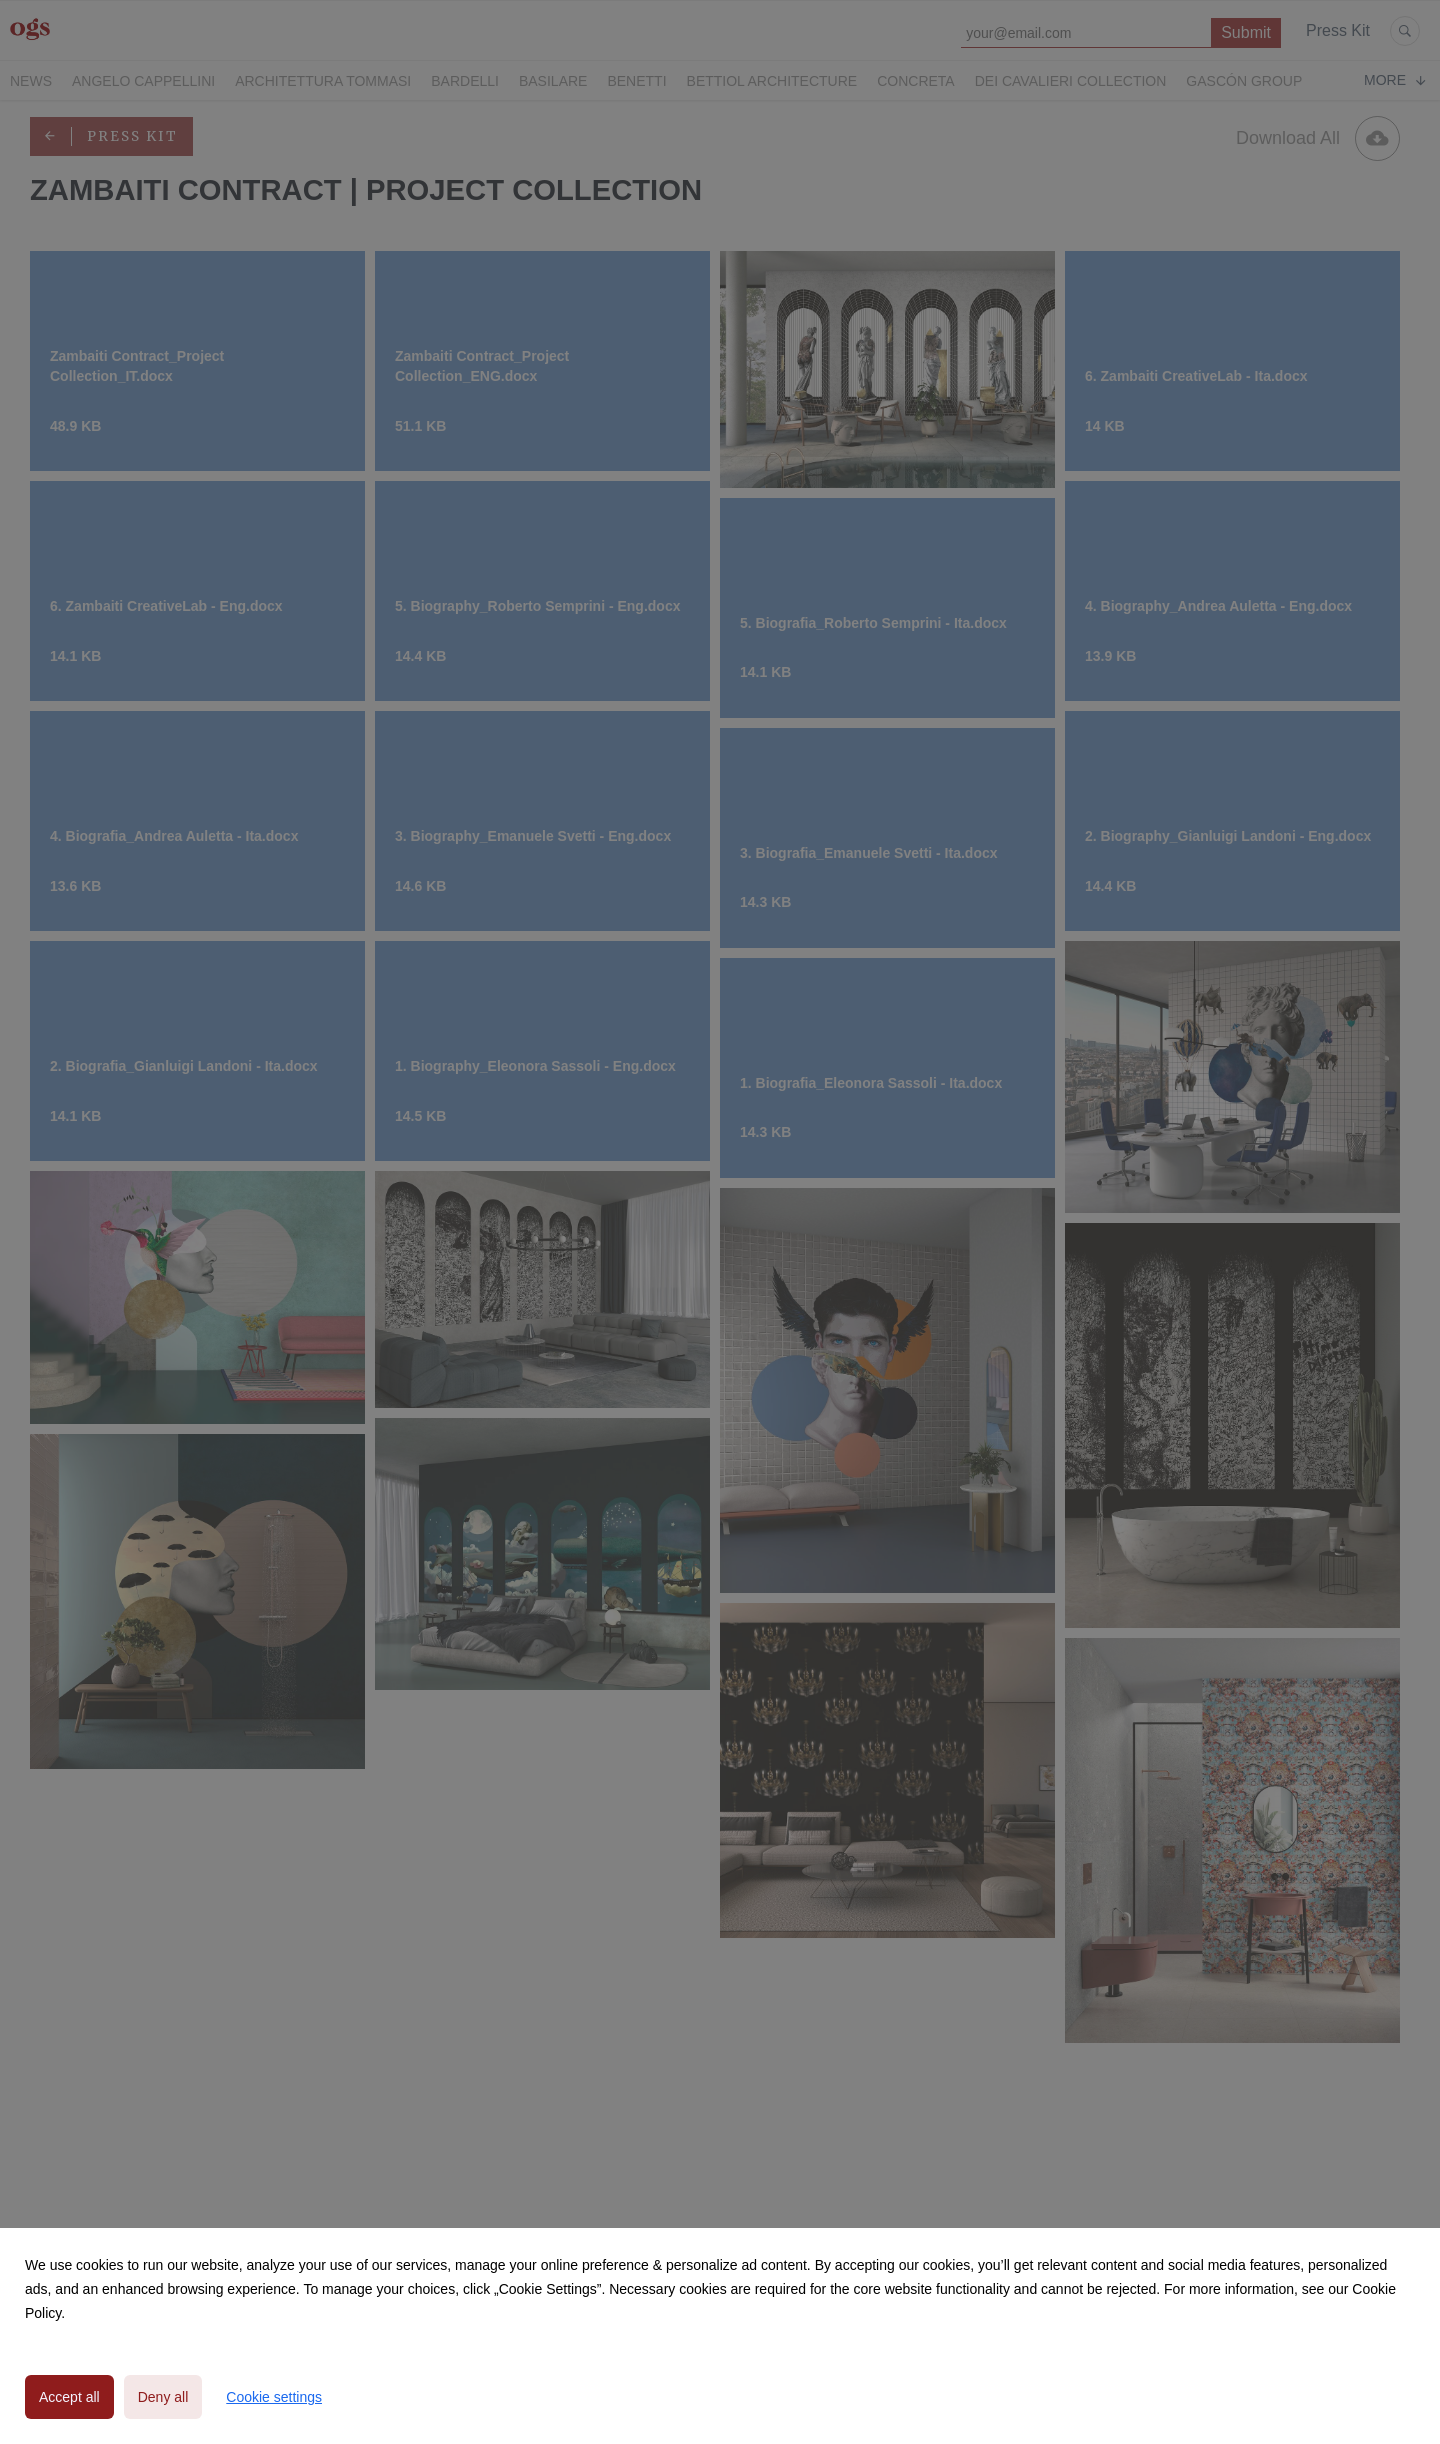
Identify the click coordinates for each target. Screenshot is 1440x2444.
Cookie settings (274, 2397)
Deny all (163, 2397)
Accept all (69, 2397)
